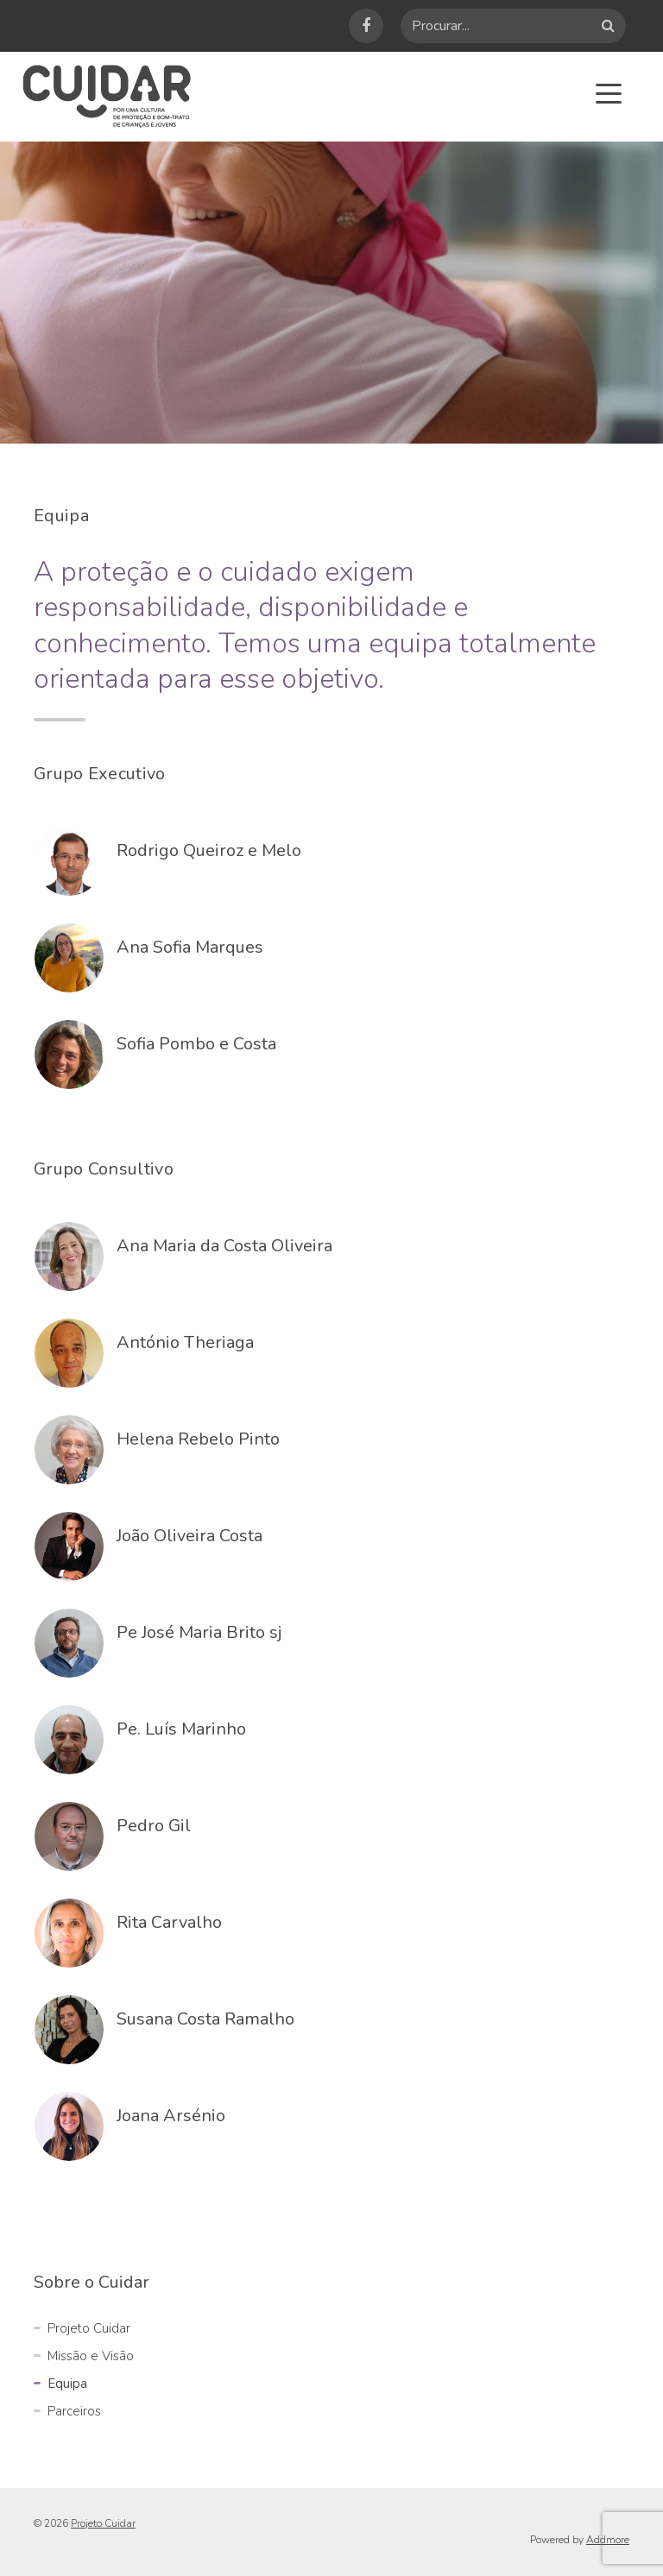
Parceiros (74, 2411)
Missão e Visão (90, 2356)
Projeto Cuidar (88, 2328)
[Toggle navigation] (609, 93)
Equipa (67, 2383)
